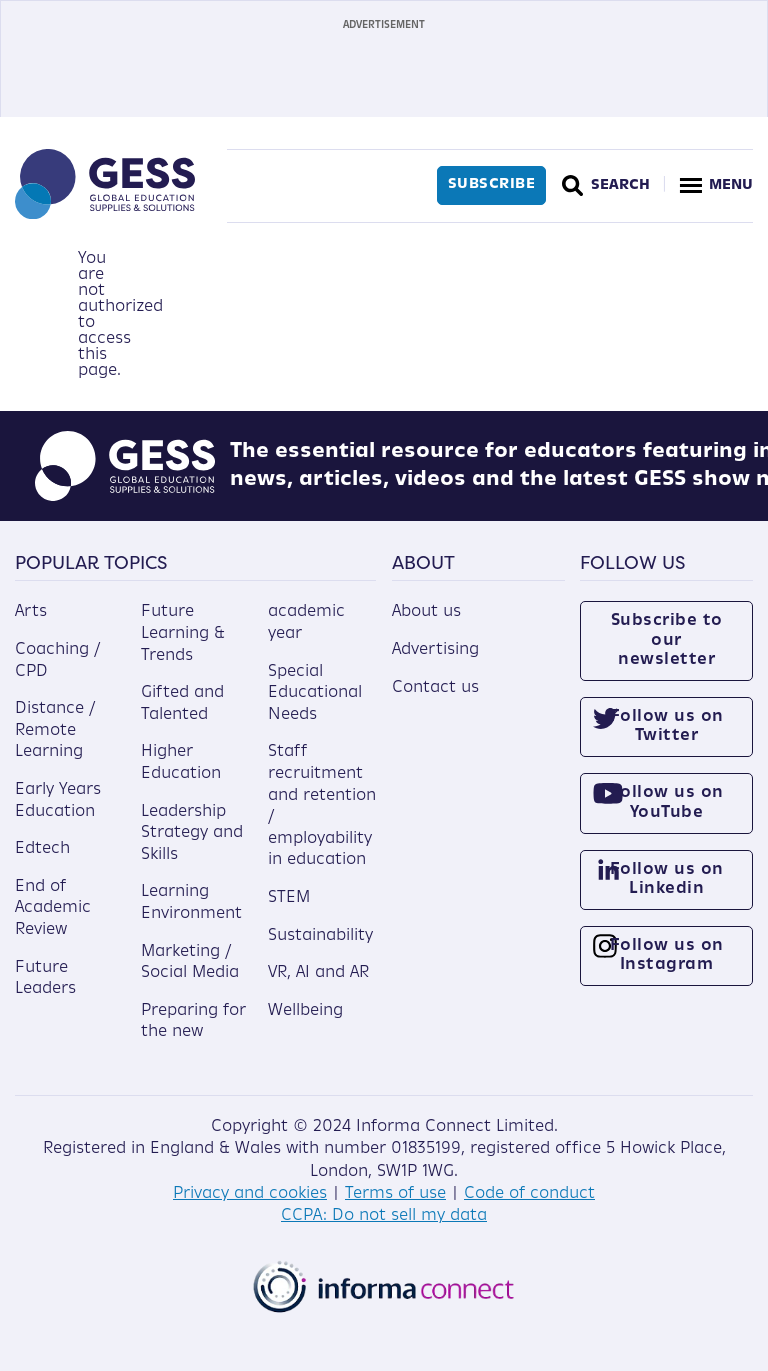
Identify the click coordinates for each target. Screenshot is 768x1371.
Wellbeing (305, 1011)
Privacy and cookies (250, 1194)
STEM (289, 898)
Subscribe (492, 184)
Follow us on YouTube (667, 802)
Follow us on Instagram (667, 955)
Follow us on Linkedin (667, 879)
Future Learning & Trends (183, 633)
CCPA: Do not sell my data (384, 1216)
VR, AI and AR (318, 973)
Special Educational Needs (315, 693)
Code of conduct (529, 1194)
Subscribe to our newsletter (667, 640)
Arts (31, 612)
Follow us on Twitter (667, 726)
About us (426, 612)
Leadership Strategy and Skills (192, 833)
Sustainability (320, 936)
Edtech (42, 849)
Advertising (435, 650)
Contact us (435, 688)
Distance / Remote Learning (55, 730)
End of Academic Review (53, 908)
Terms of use (395, 1194)
